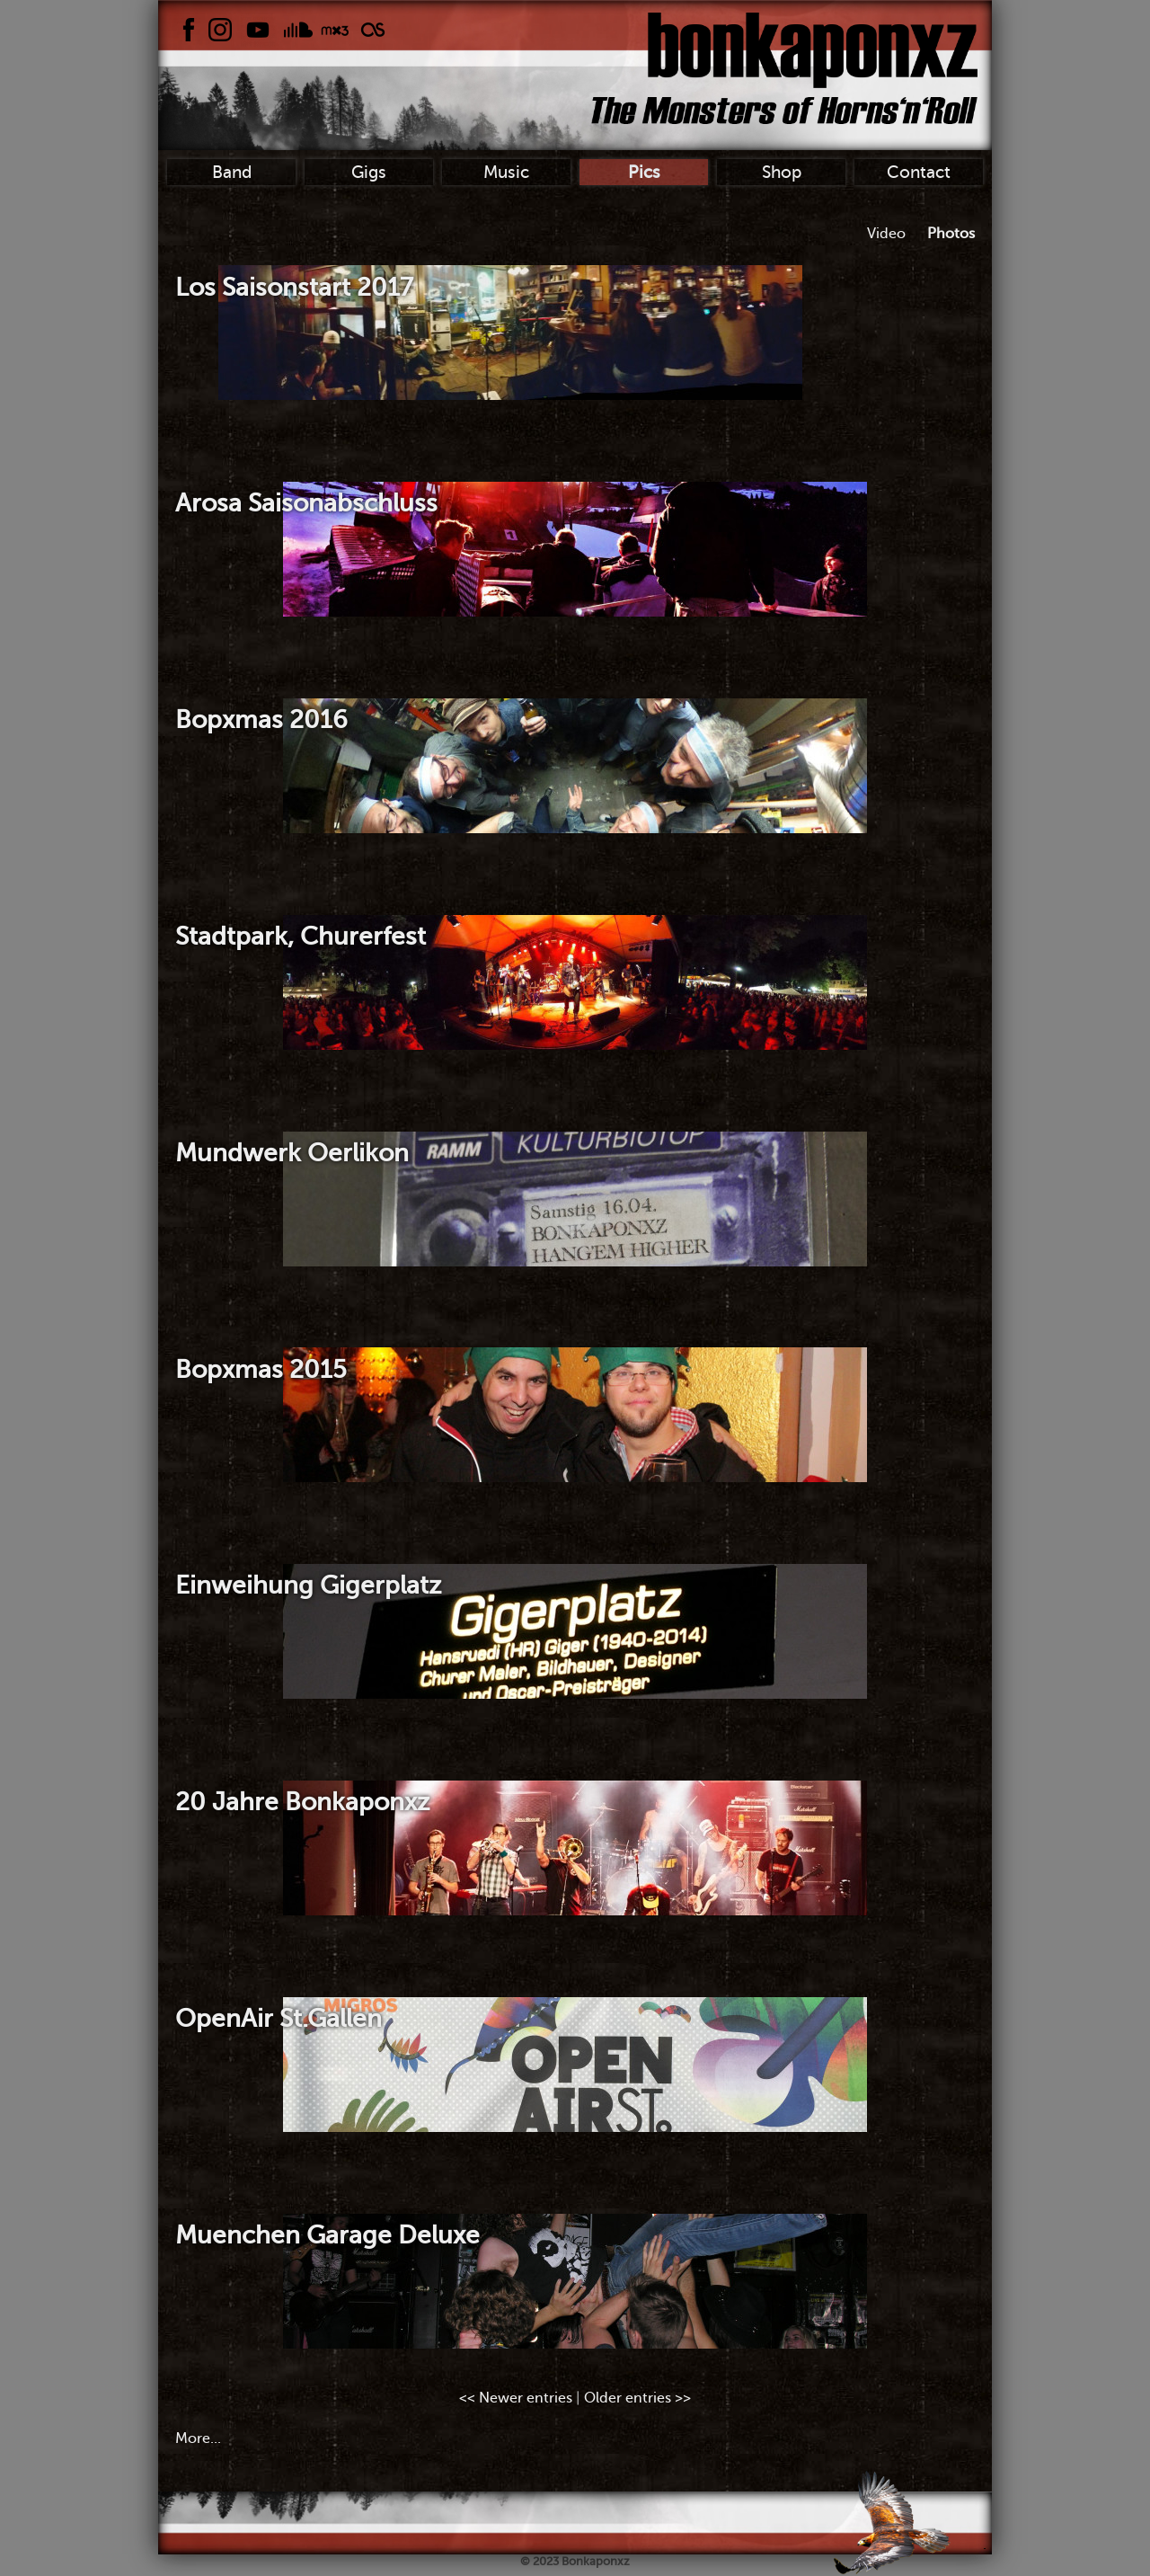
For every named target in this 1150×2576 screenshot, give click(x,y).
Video (886, 234)
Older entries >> (637, 2398)
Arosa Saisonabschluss (306, 503)
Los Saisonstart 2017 (294, 287)
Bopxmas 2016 (261, 719)
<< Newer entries (515, 2398)
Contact (919, 172)
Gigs (368, 172)
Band (232, 172)
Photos (951, 234)
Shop (781, 172)
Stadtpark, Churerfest (300, 936)
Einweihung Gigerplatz (308, 1585)
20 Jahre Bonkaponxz (302, 1802)
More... (198, 2438)
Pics (644, 172)
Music (506, 172)
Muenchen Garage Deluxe (327, 2235)
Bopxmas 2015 (261, 1369)
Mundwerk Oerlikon (292, 1153)
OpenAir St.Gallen (278, 2018)
